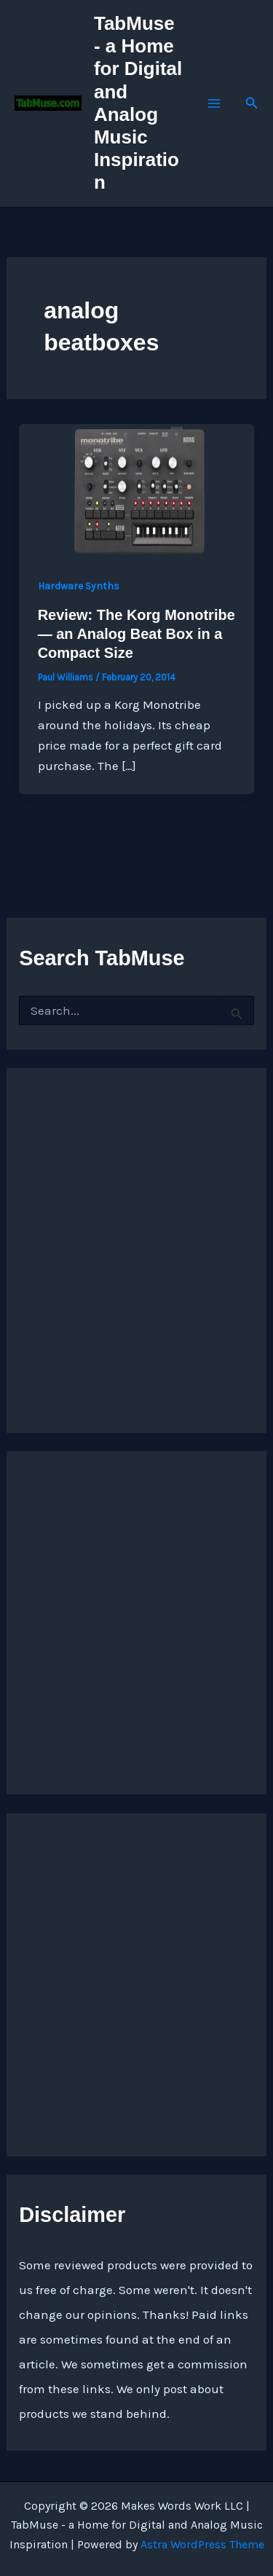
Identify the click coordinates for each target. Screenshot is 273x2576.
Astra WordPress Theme (202, 2544)
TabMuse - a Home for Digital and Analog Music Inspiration (138, 102)
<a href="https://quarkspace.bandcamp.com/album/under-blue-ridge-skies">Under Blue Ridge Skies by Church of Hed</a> (110, 1619)
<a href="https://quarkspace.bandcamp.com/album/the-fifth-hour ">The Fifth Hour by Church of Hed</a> (110, 1981)
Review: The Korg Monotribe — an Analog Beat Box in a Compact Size (136, 634)
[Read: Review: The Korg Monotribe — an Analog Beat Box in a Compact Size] (136, 489)
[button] (251, 103)
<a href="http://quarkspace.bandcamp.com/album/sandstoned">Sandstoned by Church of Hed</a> (136, 1235)
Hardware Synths (78, 586)
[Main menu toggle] (214, 103)
